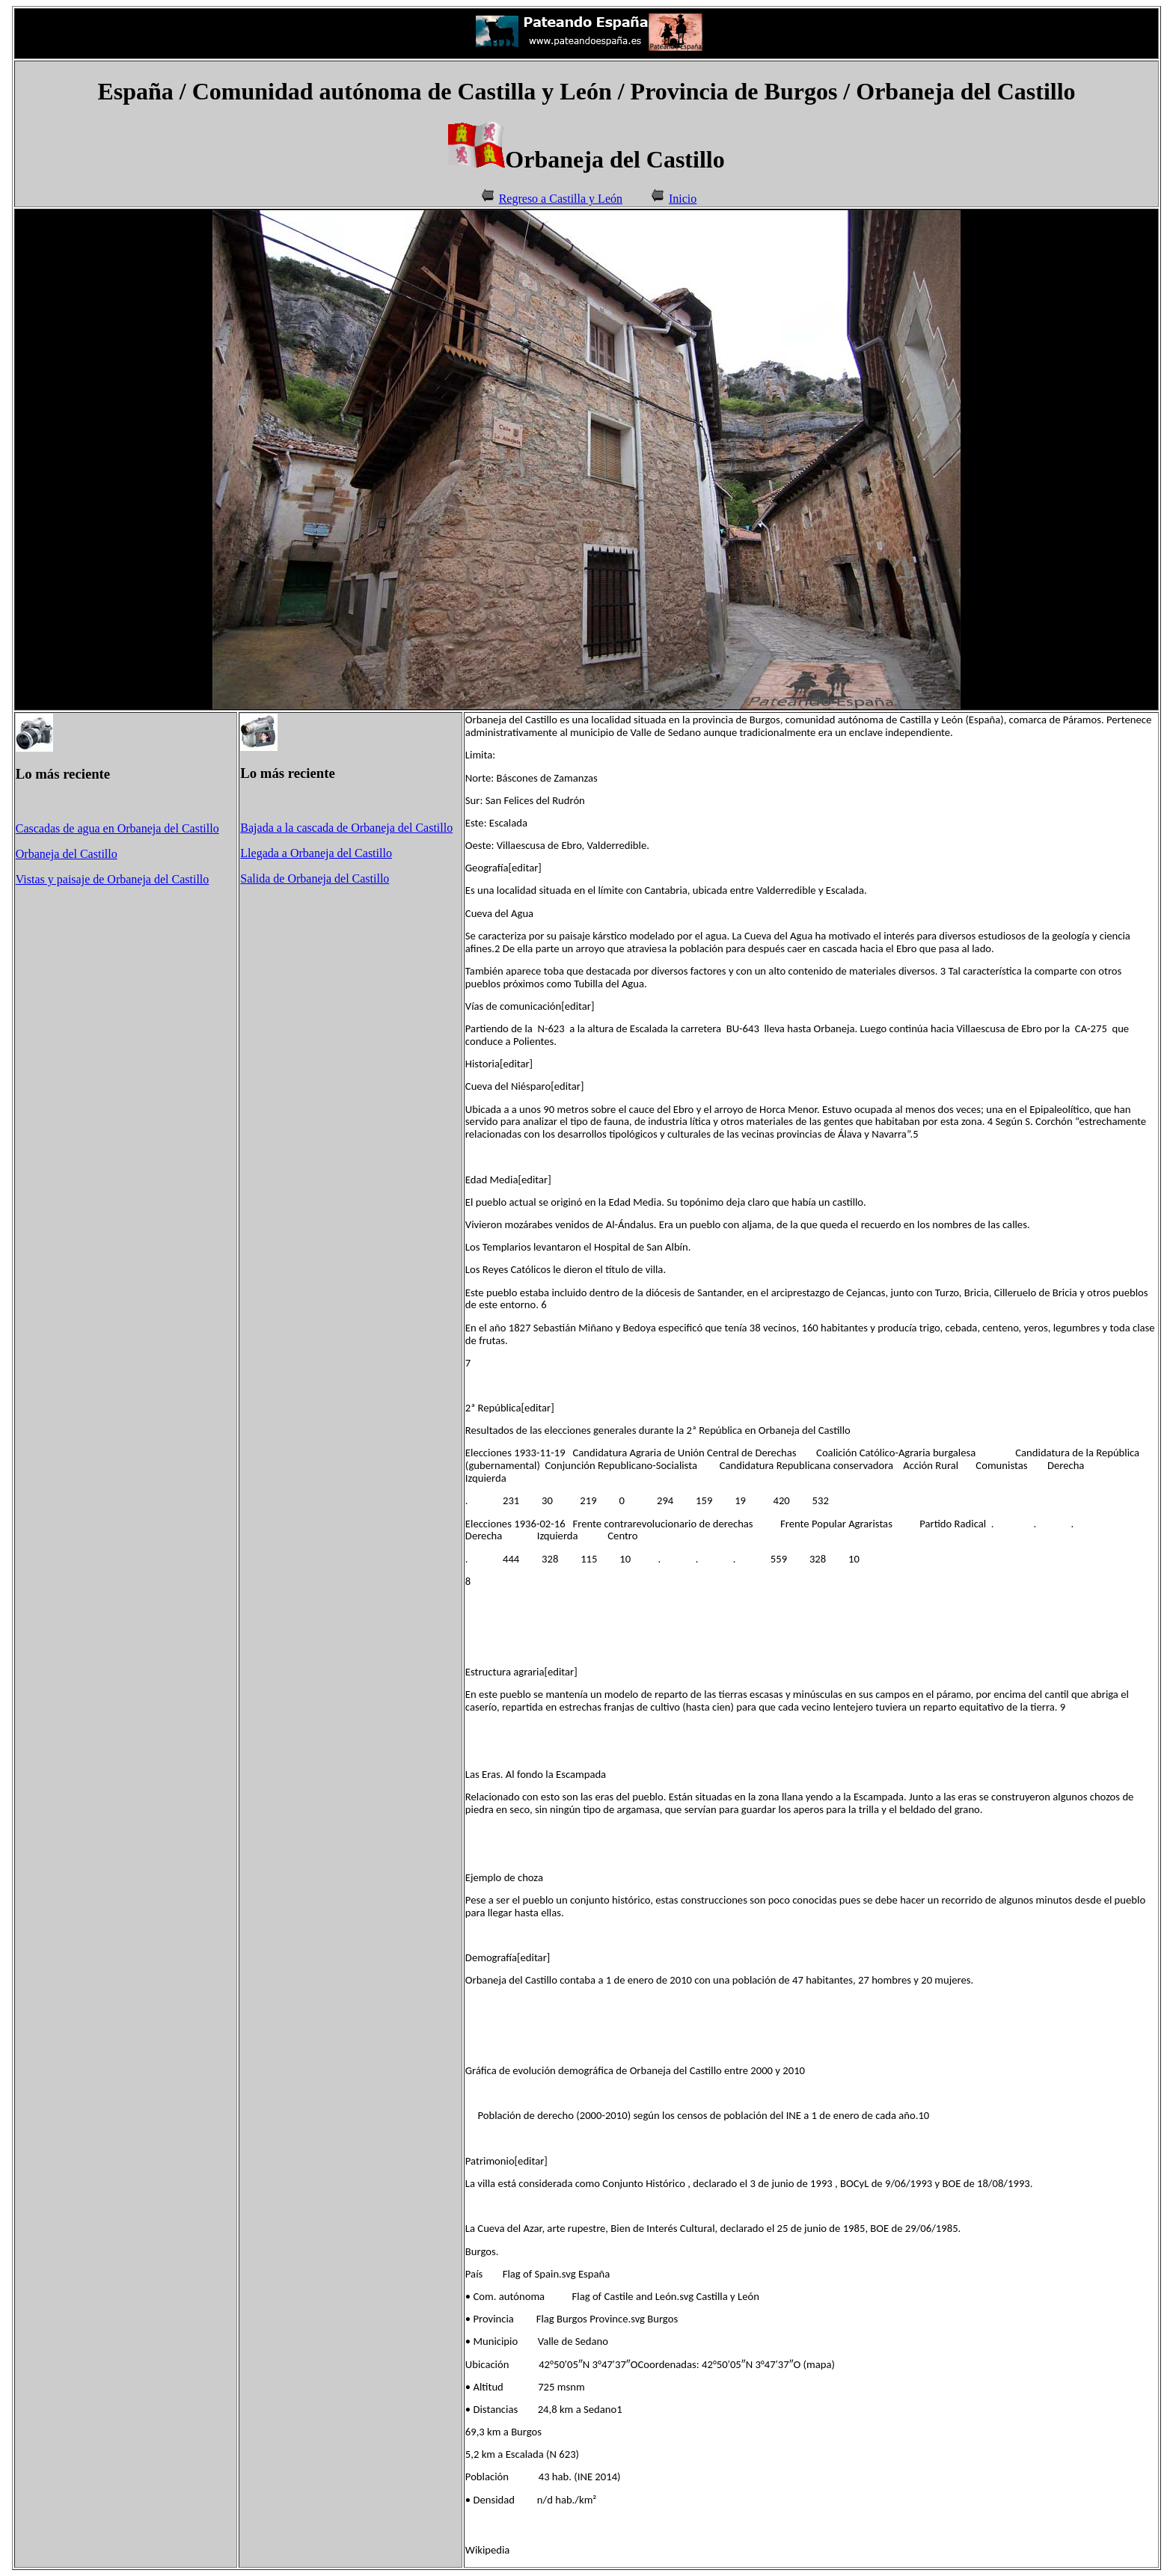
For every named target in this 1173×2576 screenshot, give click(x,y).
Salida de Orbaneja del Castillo (314, 878)
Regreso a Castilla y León (560, 198)
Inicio (682, 198)
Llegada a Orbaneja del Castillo (316, 853)
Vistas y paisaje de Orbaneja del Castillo (112, 879)
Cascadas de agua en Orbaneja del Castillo (117, 828)
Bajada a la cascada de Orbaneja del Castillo (346, 827)
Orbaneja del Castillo (66, 853)
